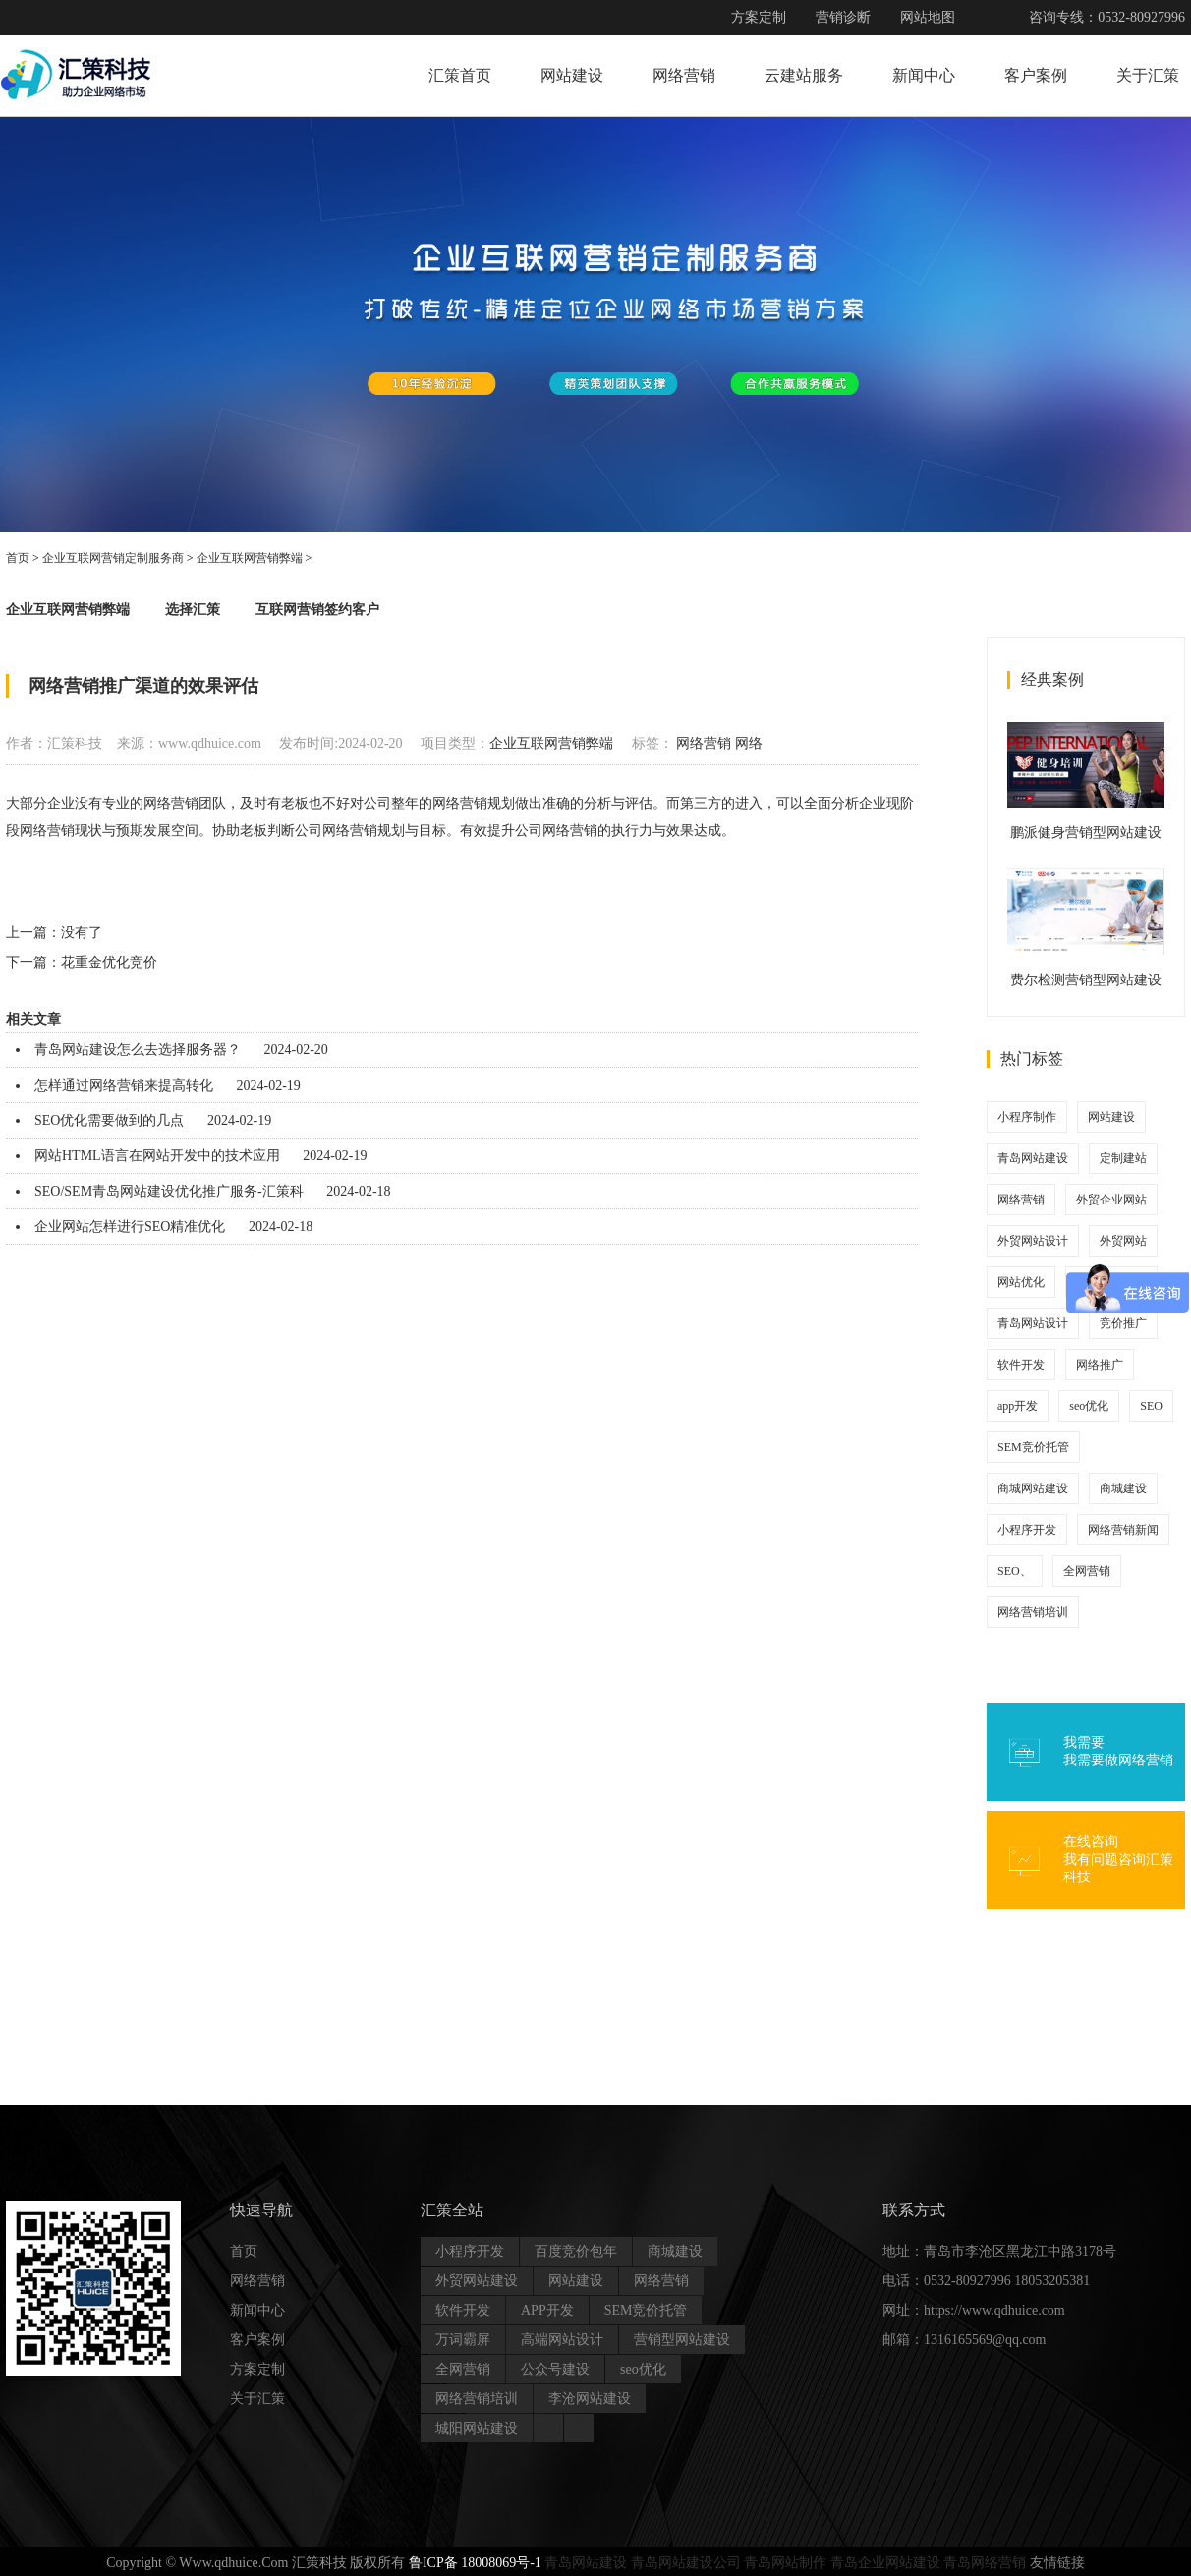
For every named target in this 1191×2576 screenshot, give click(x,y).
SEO (1151, 1406)
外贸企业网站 (1111, 1199)
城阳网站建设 (476, 2428)
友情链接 (1057, 2562)
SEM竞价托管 (1033, 1447)
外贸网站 (1123, 1241)
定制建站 (1123, 1158)
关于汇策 (1147, 75)
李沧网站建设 (589, 2398)
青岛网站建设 (1032, 1158)
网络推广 (1099, 1365)
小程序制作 (1026, 1117)
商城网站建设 (1032, 1488)
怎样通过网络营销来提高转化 (123, 1085)
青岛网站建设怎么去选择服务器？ (137, 1049)
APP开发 (547, 2310)
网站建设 (571, 75)
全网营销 (1086, 1571)
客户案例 (1035, 75)
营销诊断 (843, 17)
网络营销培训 (1032, 1612)
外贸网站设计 (1032, 1241)
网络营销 (683, 75)
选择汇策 (192, 609)
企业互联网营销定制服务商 (113, 558)
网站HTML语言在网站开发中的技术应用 (157, 1155)
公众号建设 (555, 2369)
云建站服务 (804, 75)
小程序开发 (1026, 1530)
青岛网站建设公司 (686, 2562)
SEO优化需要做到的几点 (109, 1120)
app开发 (1017, 1406)
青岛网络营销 (984, 2562)
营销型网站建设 (682, 2339)
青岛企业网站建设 (885, 2562)
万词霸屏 (462, 2339)
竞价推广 (1123, 1323)
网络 (749, 743)
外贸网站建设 (476, 2280)
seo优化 (1088, 1406)
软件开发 (1021, 1365)
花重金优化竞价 (109, 962)
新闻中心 (923, 75)
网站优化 (1021, 1282)
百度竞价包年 (576, 2251)
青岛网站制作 (785, 2562)
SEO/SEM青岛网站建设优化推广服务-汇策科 (169, 1191)
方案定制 (758, 17)
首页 (17, 558)
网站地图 (927, 17)
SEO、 (1014, 1571)
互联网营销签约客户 (317, 609)
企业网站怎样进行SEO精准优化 (129, 1226)
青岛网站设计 (1032, 1323)
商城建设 (1123, 1488)
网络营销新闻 (1123, 1530)
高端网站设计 (562, 2339)
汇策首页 (459, 75)
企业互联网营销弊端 (250, 558)
